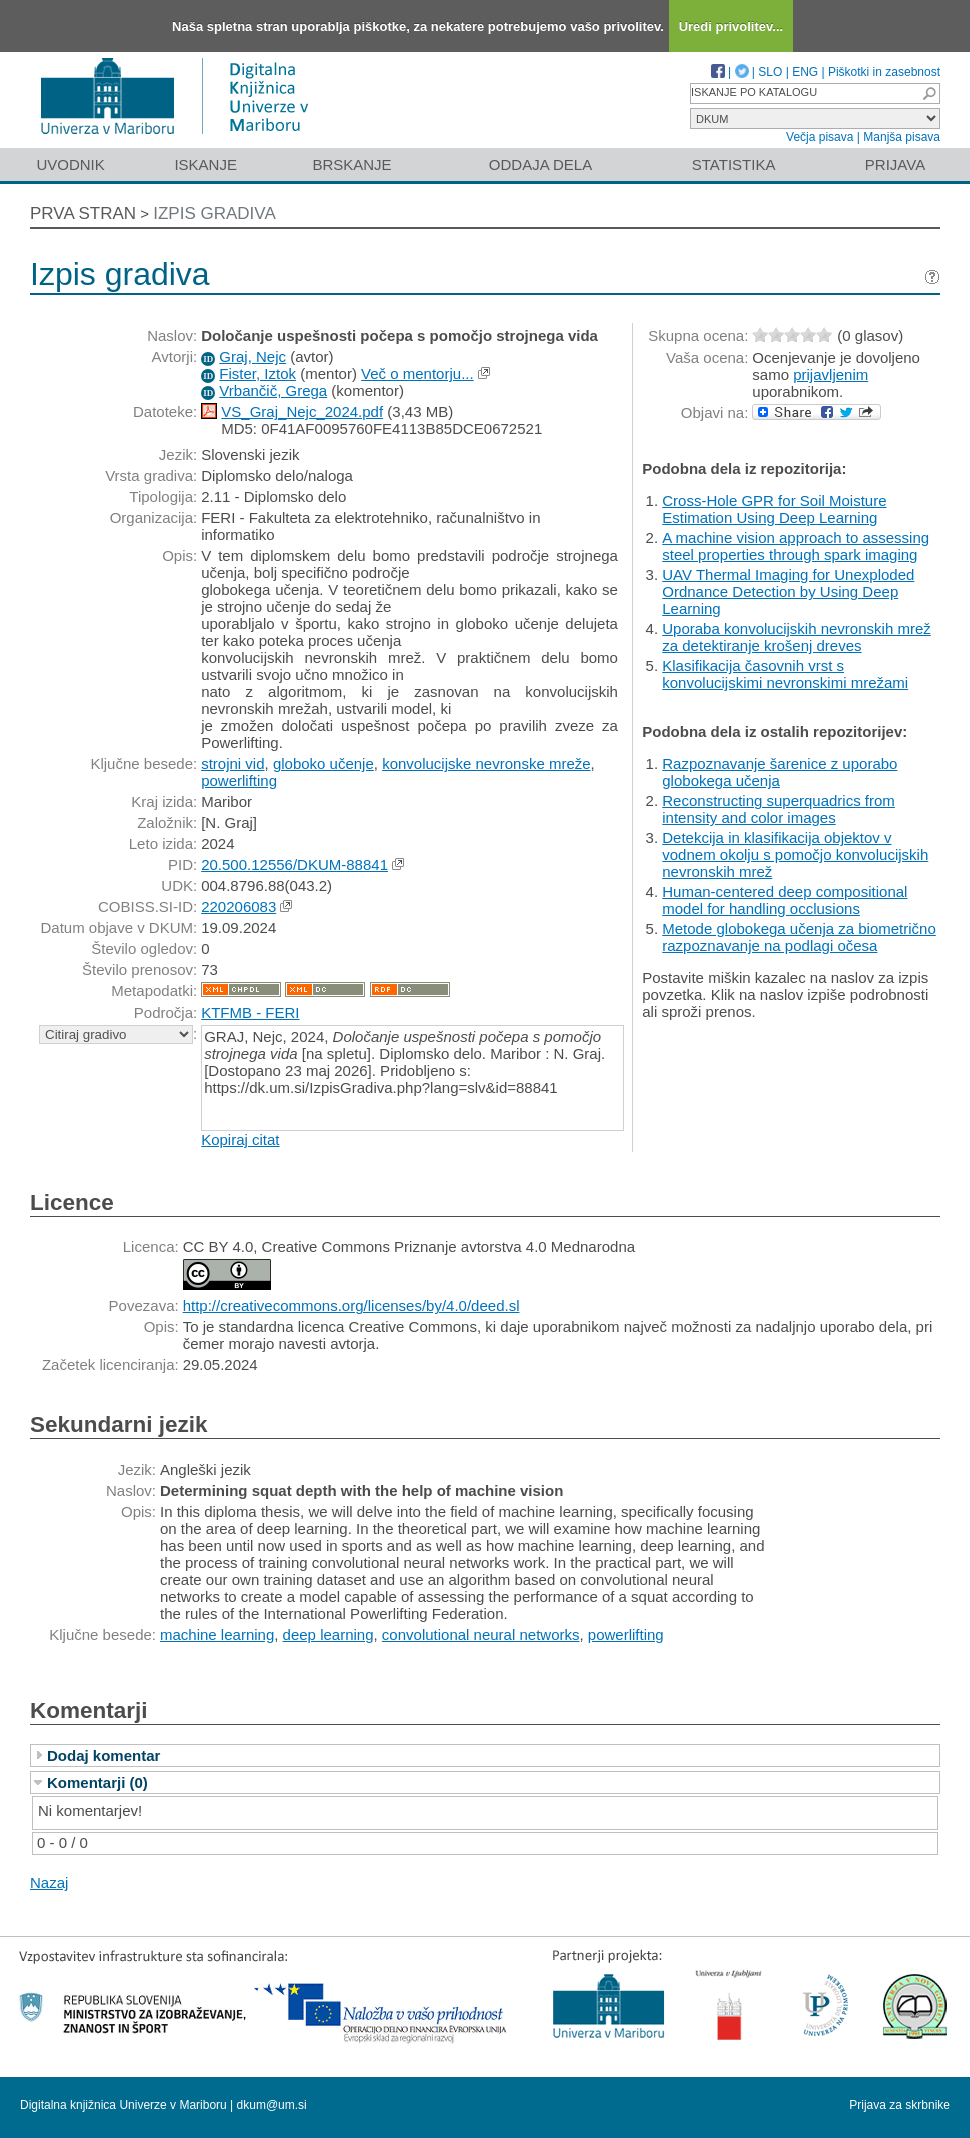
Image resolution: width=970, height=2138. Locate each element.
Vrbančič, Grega (273, 390)
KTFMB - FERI (250, 1012)
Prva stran (83, 213)
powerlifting (239, 780)
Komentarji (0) (97, 1782)
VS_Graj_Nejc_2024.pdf (302, 411)
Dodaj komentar (103, 1755)
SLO (770, 72)
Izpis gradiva (214, 213)
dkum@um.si (272, 2105)
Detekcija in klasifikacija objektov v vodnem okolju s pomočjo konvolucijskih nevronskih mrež (795, 854)
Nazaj (49, 1882)
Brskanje (351, 164)
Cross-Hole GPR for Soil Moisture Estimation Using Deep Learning (774, 509)
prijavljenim (830, 374)
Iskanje (205, 164)
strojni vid (232, 763)
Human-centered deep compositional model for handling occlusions (784, 900)
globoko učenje (323, 763)
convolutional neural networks (481, 1634)
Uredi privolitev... (731, 26)
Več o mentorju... (417, 373)
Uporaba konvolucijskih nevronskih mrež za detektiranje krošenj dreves (796, 637)
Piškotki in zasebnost (884, 72)
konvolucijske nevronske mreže (486, 763)
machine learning (217, 1634)
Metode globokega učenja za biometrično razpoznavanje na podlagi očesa (799, 937)
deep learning (328, 1634)
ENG (805, 72)
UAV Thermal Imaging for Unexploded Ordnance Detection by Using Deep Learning (788, 591)
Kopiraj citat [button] (240, 1139)
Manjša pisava (901, 137)
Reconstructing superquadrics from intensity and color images (778, 809)
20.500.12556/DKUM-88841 (294, 864)
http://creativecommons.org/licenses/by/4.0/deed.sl (351, 1305)
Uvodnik (70, 164)
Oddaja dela (540, 164)
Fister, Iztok (257, 373)
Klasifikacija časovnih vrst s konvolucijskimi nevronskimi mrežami (785, 674)
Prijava (895, 164)
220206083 (238, 906)
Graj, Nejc (252, 356)
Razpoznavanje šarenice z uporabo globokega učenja (779, 772)
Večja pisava (819, 137)
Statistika (734, 164)
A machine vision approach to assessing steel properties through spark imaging (795, 546)
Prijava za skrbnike (899, 2105)
